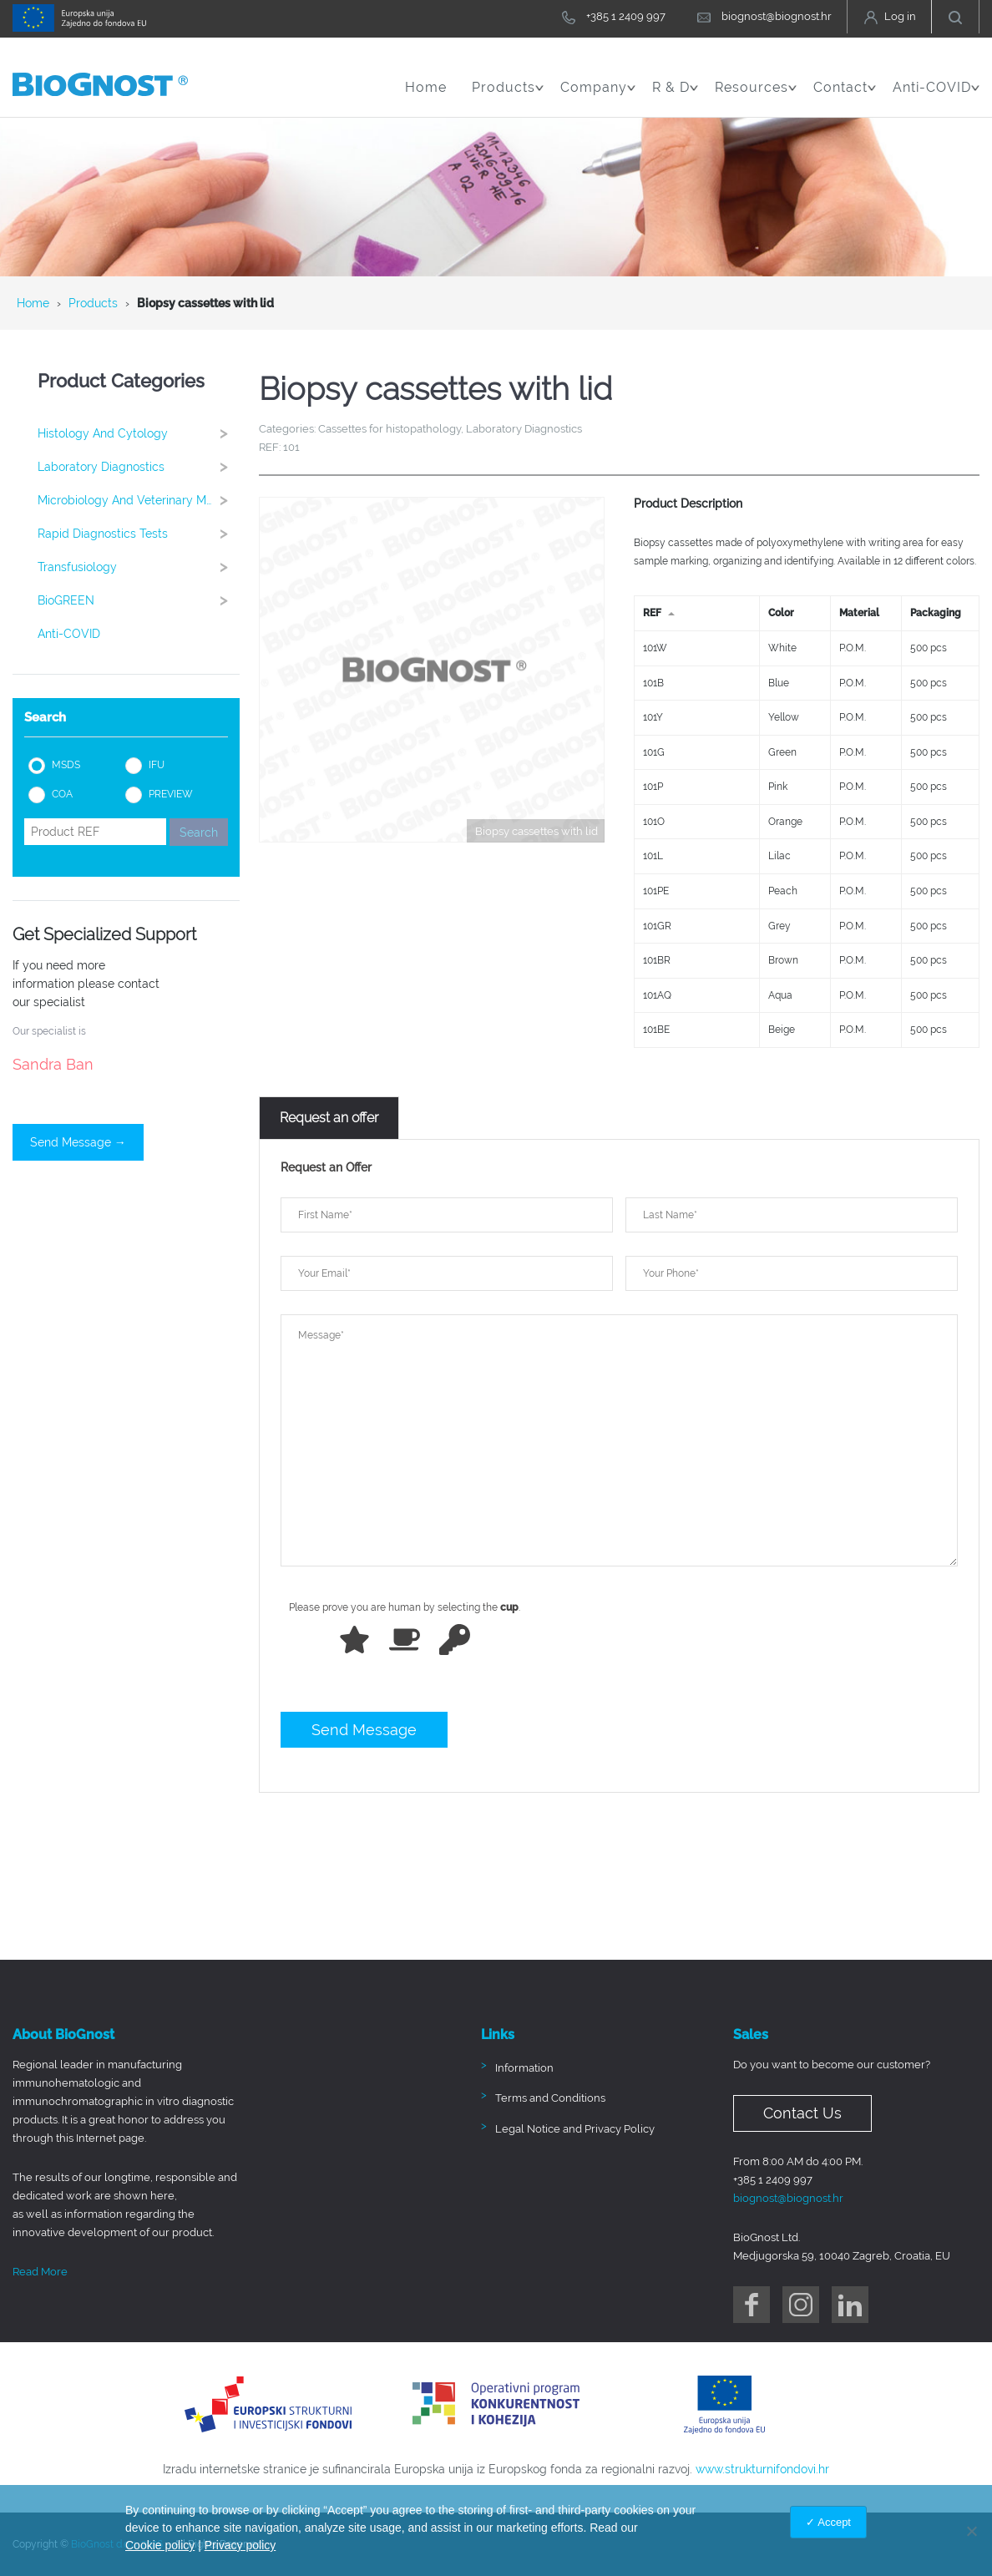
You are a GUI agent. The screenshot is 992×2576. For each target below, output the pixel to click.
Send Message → (78, 1142)
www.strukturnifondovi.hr (762, 2469)
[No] (971, 2531)
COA (62, 794)
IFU (156, 765)
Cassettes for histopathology (389, 429)
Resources (756, 96)
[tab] (329, 1118)
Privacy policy (240, 2545)
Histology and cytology (138, 433)
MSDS (66, 765)
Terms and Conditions (550, 2098)
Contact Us (802, 2113)
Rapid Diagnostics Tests (138, 533)
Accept (834, 2522)
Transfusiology (138, 566)
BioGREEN (138, 600)
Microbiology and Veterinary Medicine (139, 499)
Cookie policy (160, 2545)
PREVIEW (171, 794)
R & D (675, 96)
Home (426, 87)
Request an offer (329, 1118)
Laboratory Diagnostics (138, 466)
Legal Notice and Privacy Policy (575, 2129)
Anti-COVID (936, 96)
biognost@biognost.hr (788, 2198)
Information (524, 2068)
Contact (844, 96)
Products (508, 96)
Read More (40, 2271)
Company (597, 96)
